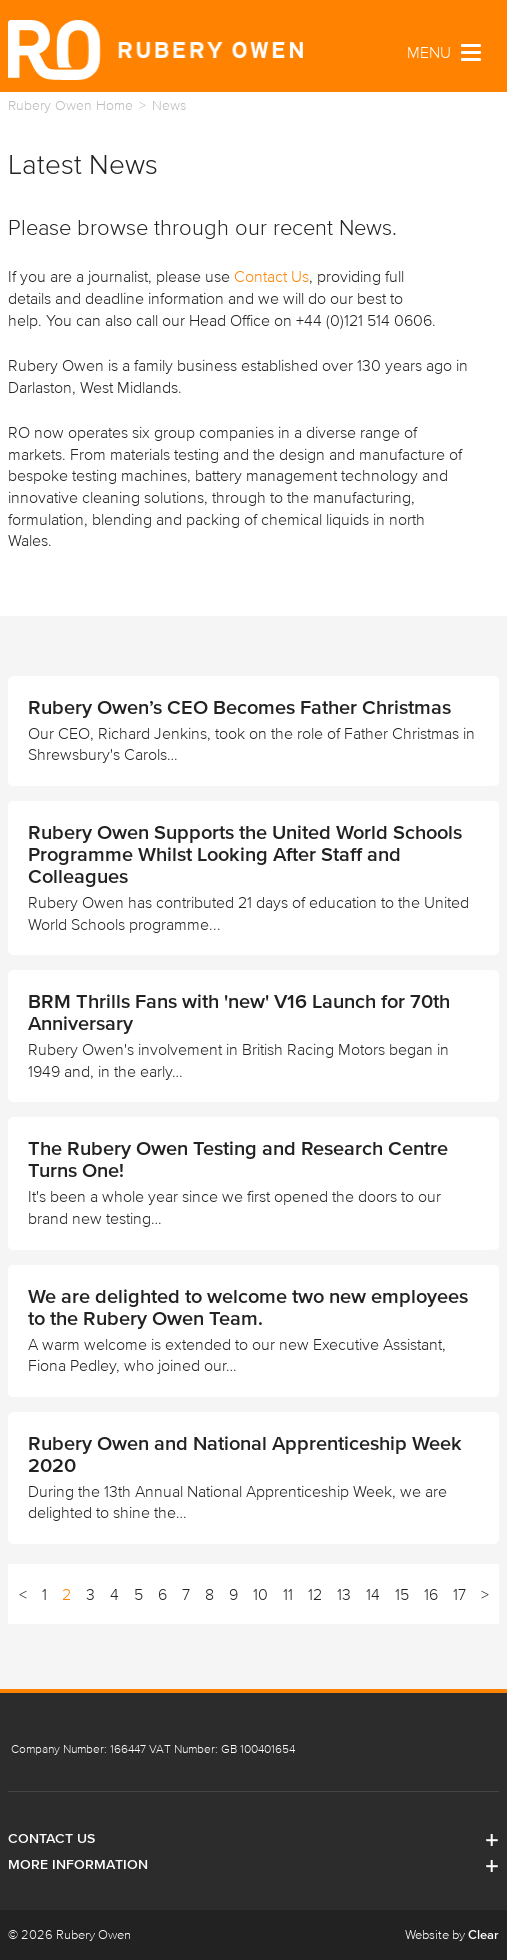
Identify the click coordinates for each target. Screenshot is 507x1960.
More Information (253, 1865)
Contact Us (271, 276)
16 (431, 1594)
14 (373, 1594)
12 (315, 1594)
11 (288, 1594)
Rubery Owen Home (70, 105)
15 (402, 1594)
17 (459, 1594)
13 (344, 1594)
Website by (452, 1934)
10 (260, 1594)
